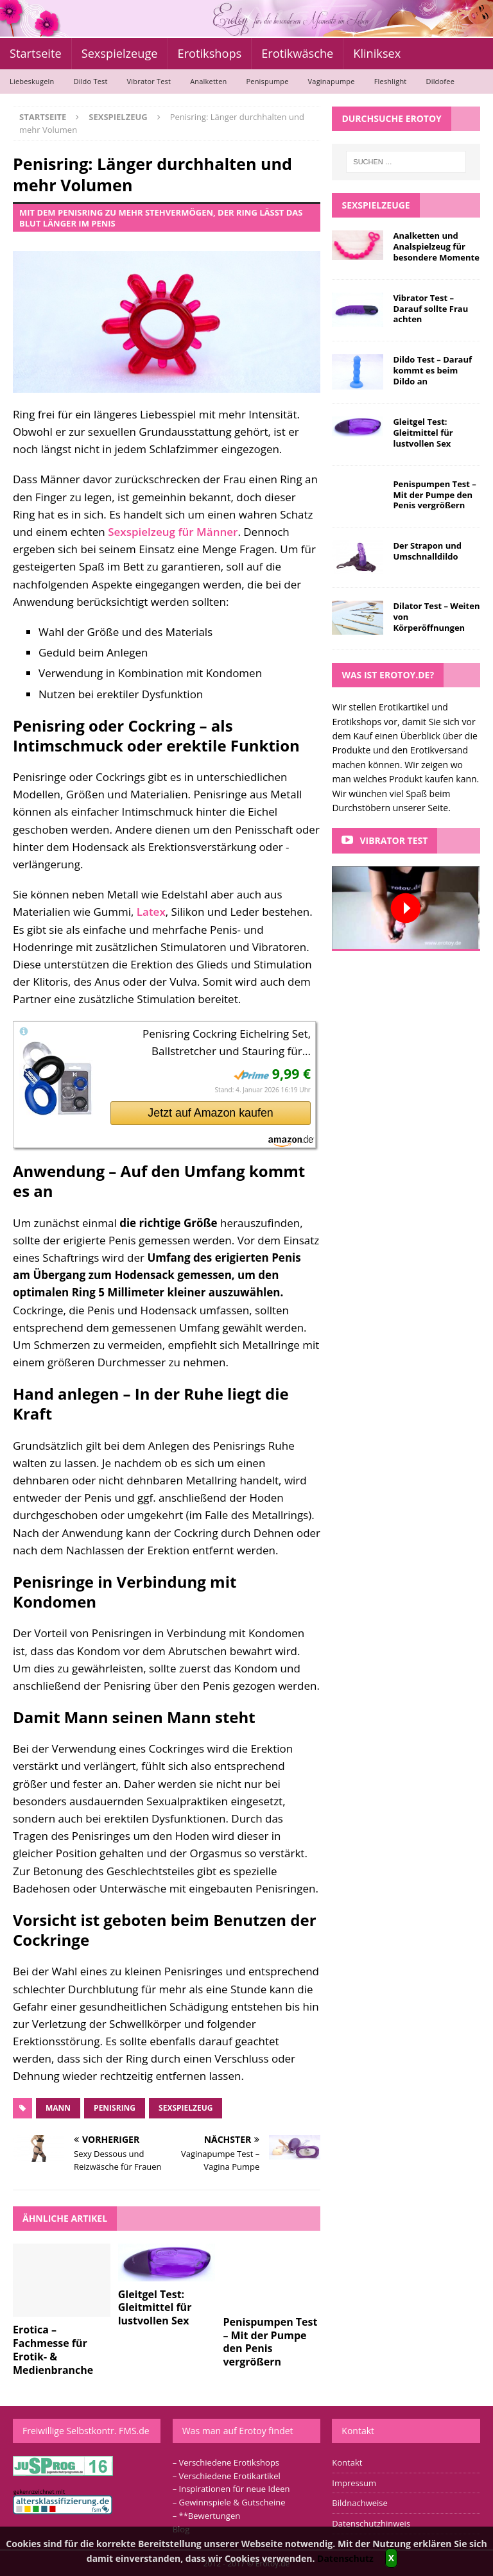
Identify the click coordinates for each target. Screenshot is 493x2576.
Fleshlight (390, 81)
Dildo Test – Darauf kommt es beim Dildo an (432, 370)
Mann (58, 2107)
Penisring (114, 2107)
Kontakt (347, 2462)
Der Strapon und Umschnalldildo (427, 551)
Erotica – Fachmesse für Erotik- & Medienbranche (53, 2349)
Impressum (354, 2483)
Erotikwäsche (297, 53)
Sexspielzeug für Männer (173, 531)
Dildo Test (90, 81)
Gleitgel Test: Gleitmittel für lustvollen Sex (155, 2307)
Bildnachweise (359, 2503)
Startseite (36, 53)
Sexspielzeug (185, 2107)
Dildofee (440, 81)
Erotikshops (210, 53)
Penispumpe (267, 81)
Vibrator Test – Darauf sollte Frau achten (430, 308)
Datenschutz (345, 2558)
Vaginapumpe (331, 81)
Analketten (208, 81)
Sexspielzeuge (120, 53)
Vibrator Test (149, 81)
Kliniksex (377, 53)
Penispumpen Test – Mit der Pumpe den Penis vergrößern (270, 2342)
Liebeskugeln (32, 81)
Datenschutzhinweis (371, 2523)
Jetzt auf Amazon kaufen (210, 1112)
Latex (151, 911)
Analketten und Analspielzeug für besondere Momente (436, 246)
